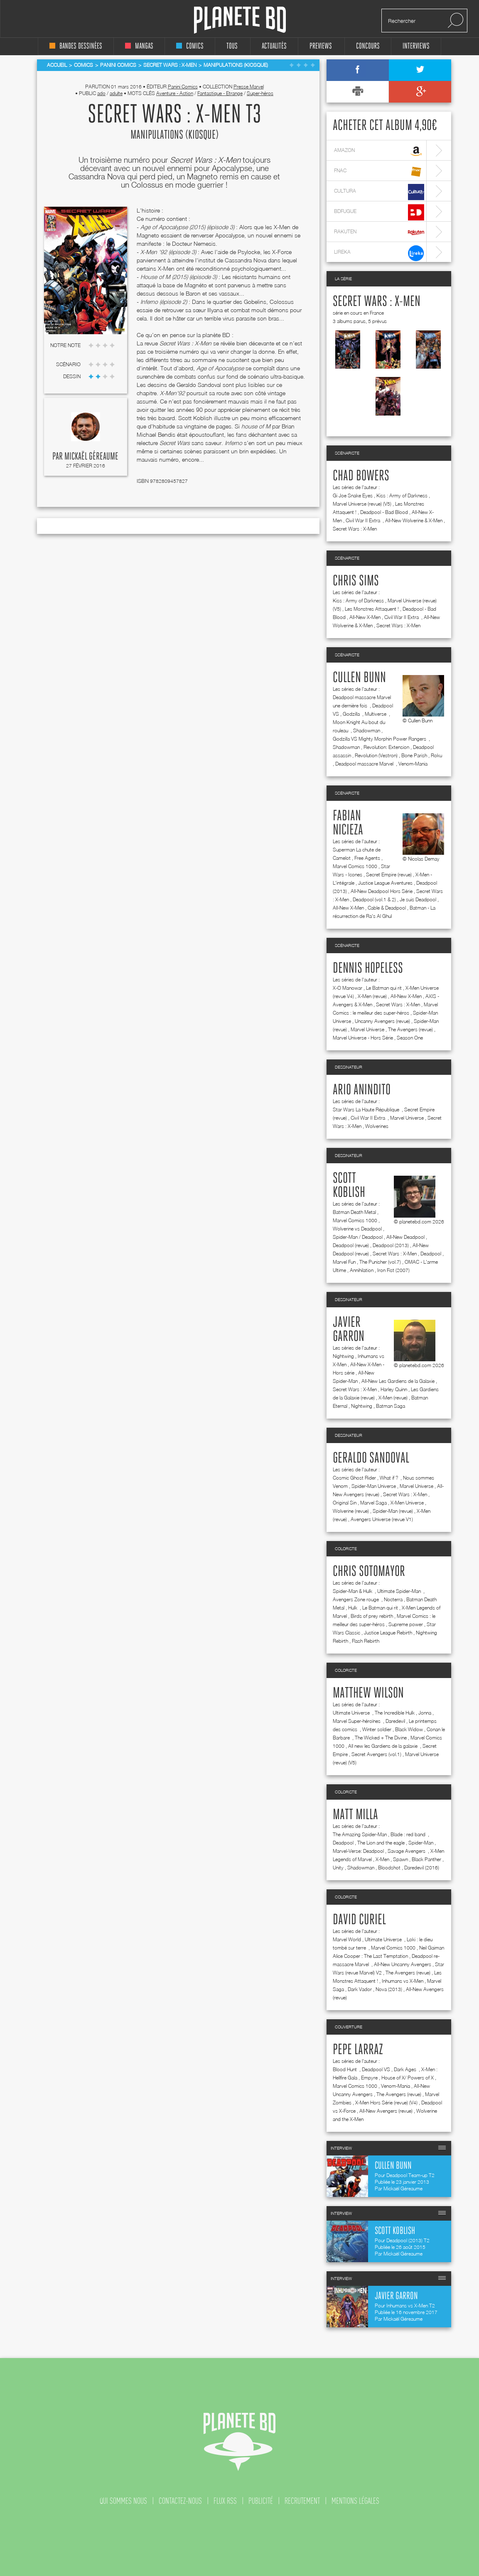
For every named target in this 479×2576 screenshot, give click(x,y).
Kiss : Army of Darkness (401, 495)
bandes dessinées (75, 46)
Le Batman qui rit (384, 988)
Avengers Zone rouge (356, 1599)
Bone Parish (414, 755)
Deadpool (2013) (391, 1245)
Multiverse (376, 714)
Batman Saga (390, 1406)
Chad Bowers (361, 476)
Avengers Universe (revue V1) (382, 1519)
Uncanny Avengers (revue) (382, 1021)
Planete (240, 20)
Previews (321, 46)
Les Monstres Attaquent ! (372, 609)
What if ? (389, 1478)
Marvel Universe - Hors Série (363, 1038)
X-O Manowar (347, 988)
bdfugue (379, 212)
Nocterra (393, 1599)
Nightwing (343, 1356)
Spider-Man (420, 1843)
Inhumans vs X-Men (402, 1981)
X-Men (382, 1859)
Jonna (424, 1713)
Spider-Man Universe (373, 1486)
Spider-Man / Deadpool (358, 1237)
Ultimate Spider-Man (399, 1591)
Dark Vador (360, 1989)
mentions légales (355, 2500)
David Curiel (359, 1920)
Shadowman (366, 730)
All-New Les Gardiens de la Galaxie (398, 1381)
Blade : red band (409, 1834)
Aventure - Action (174, 93)
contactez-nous (180, 2500)
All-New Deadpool (405, 1237)
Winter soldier (376, 1729)
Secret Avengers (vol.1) (376, 1754)
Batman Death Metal (354, 1212)
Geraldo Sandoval (371, 1458)
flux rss (225, 2500)
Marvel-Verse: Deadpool (358, 1851)
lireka (379, 253)
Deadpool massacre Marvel (365, 764)
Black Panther (426, 1859)
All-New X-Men (365, 617)
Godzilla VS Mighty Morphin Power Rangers (380, 739)
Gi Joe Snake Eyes (353, 495)
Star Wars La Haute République (366, 1109)
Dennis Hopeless (368, 968)
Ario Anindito (362, 1090)
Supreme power (405, 1624)
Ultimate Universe (352, 1713)
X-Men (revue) (372, 996)
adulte (116, 93)
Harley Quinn (394, 1389)
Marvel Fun (344, 1262)
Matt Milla (355, 1815)
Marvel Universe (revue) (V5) (362, 504)
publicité (260, 2500)
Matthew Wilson (368, 1693)
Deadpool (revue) (351, 1245)
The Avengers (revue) (410, 1029)
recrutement (302, 2500)
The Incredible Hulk (395, 1713)
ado (101, 93)
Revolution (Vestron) (376, 755)
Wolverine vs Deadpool (357, 1229)
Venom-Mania (412, 764)
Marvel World (347, 1939)
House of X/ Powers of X (407, 2077)
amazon (379, 151)
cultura (379, 192)
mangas (139, 46)
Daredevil (395, 1721)
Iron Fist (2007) (393, 1270)
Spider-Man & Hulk (353, 1591)
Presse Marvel (248, 86)
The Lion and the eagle (381, 1843)
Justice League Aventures (385, 883)
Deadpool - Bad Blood (384, 512)
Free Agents (367, 858)
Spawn (400, 1859)
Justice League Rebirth (388, 1632)
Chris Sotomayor (369, 1571)
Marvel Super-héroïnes (357, 1721)
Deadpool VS (376, 2069)
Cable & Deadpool (387, 908)
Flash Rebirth (365, 1641)
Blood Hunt (345, 2069)
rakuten (379, 233)
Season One (410, 1038)
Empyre (369, 2077)
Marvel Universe (367, 1029)
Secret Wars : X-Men (376, 301)
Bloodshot (389, 1867)
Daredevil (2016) (421, 1867)
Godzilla (352, 714)
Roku (436, 755)
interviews (416, 46)
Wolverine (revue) (351, 1511)
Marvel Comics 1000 (355, 866)
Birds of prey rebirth (372, 1616)
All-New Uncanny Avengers (402, 1964)
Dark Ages (406, 2069)
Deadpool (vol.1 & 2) (374, 899)
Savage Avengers (407, 1851)
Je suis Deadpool (418, 899)
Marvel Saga (373, 1503)
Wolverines (376, 1126)
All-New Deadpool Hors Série (382, 891)
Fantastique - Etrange (220, 93)
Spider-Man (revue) (393, 1511)
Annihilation (361, 1270)
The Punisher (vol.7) (380, 1262)
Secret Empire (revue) (389, 874)
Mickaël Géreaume (91, 456)
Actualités (274, 46)
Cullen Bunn (359, 678)
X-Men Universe (407, 1503)
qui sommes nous (123, 2500)
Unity (338, 1867)
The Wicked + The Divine (381, 1737)
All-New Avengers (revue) (386, 2111)
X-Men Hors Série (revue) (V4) (386, 2102)
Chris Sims (356, 581)
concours (368, 46)
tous (232, 46)
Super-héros (260, 93)
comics (190, 46)
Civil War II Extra (363, 520)
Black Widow (409, 1729)
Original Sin (344, 1503)
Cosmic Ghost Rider (354, 1478)
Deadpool (430, 1253)
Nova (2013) (389, 1989)
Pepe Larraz (358, 2050)
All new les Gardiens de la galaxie (383, 1746)
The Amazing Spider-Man (360, 1834)
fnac (379, 172)
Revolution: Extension (386, 747)
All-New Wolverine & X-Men (413, 520)
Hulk (353, 1608)
